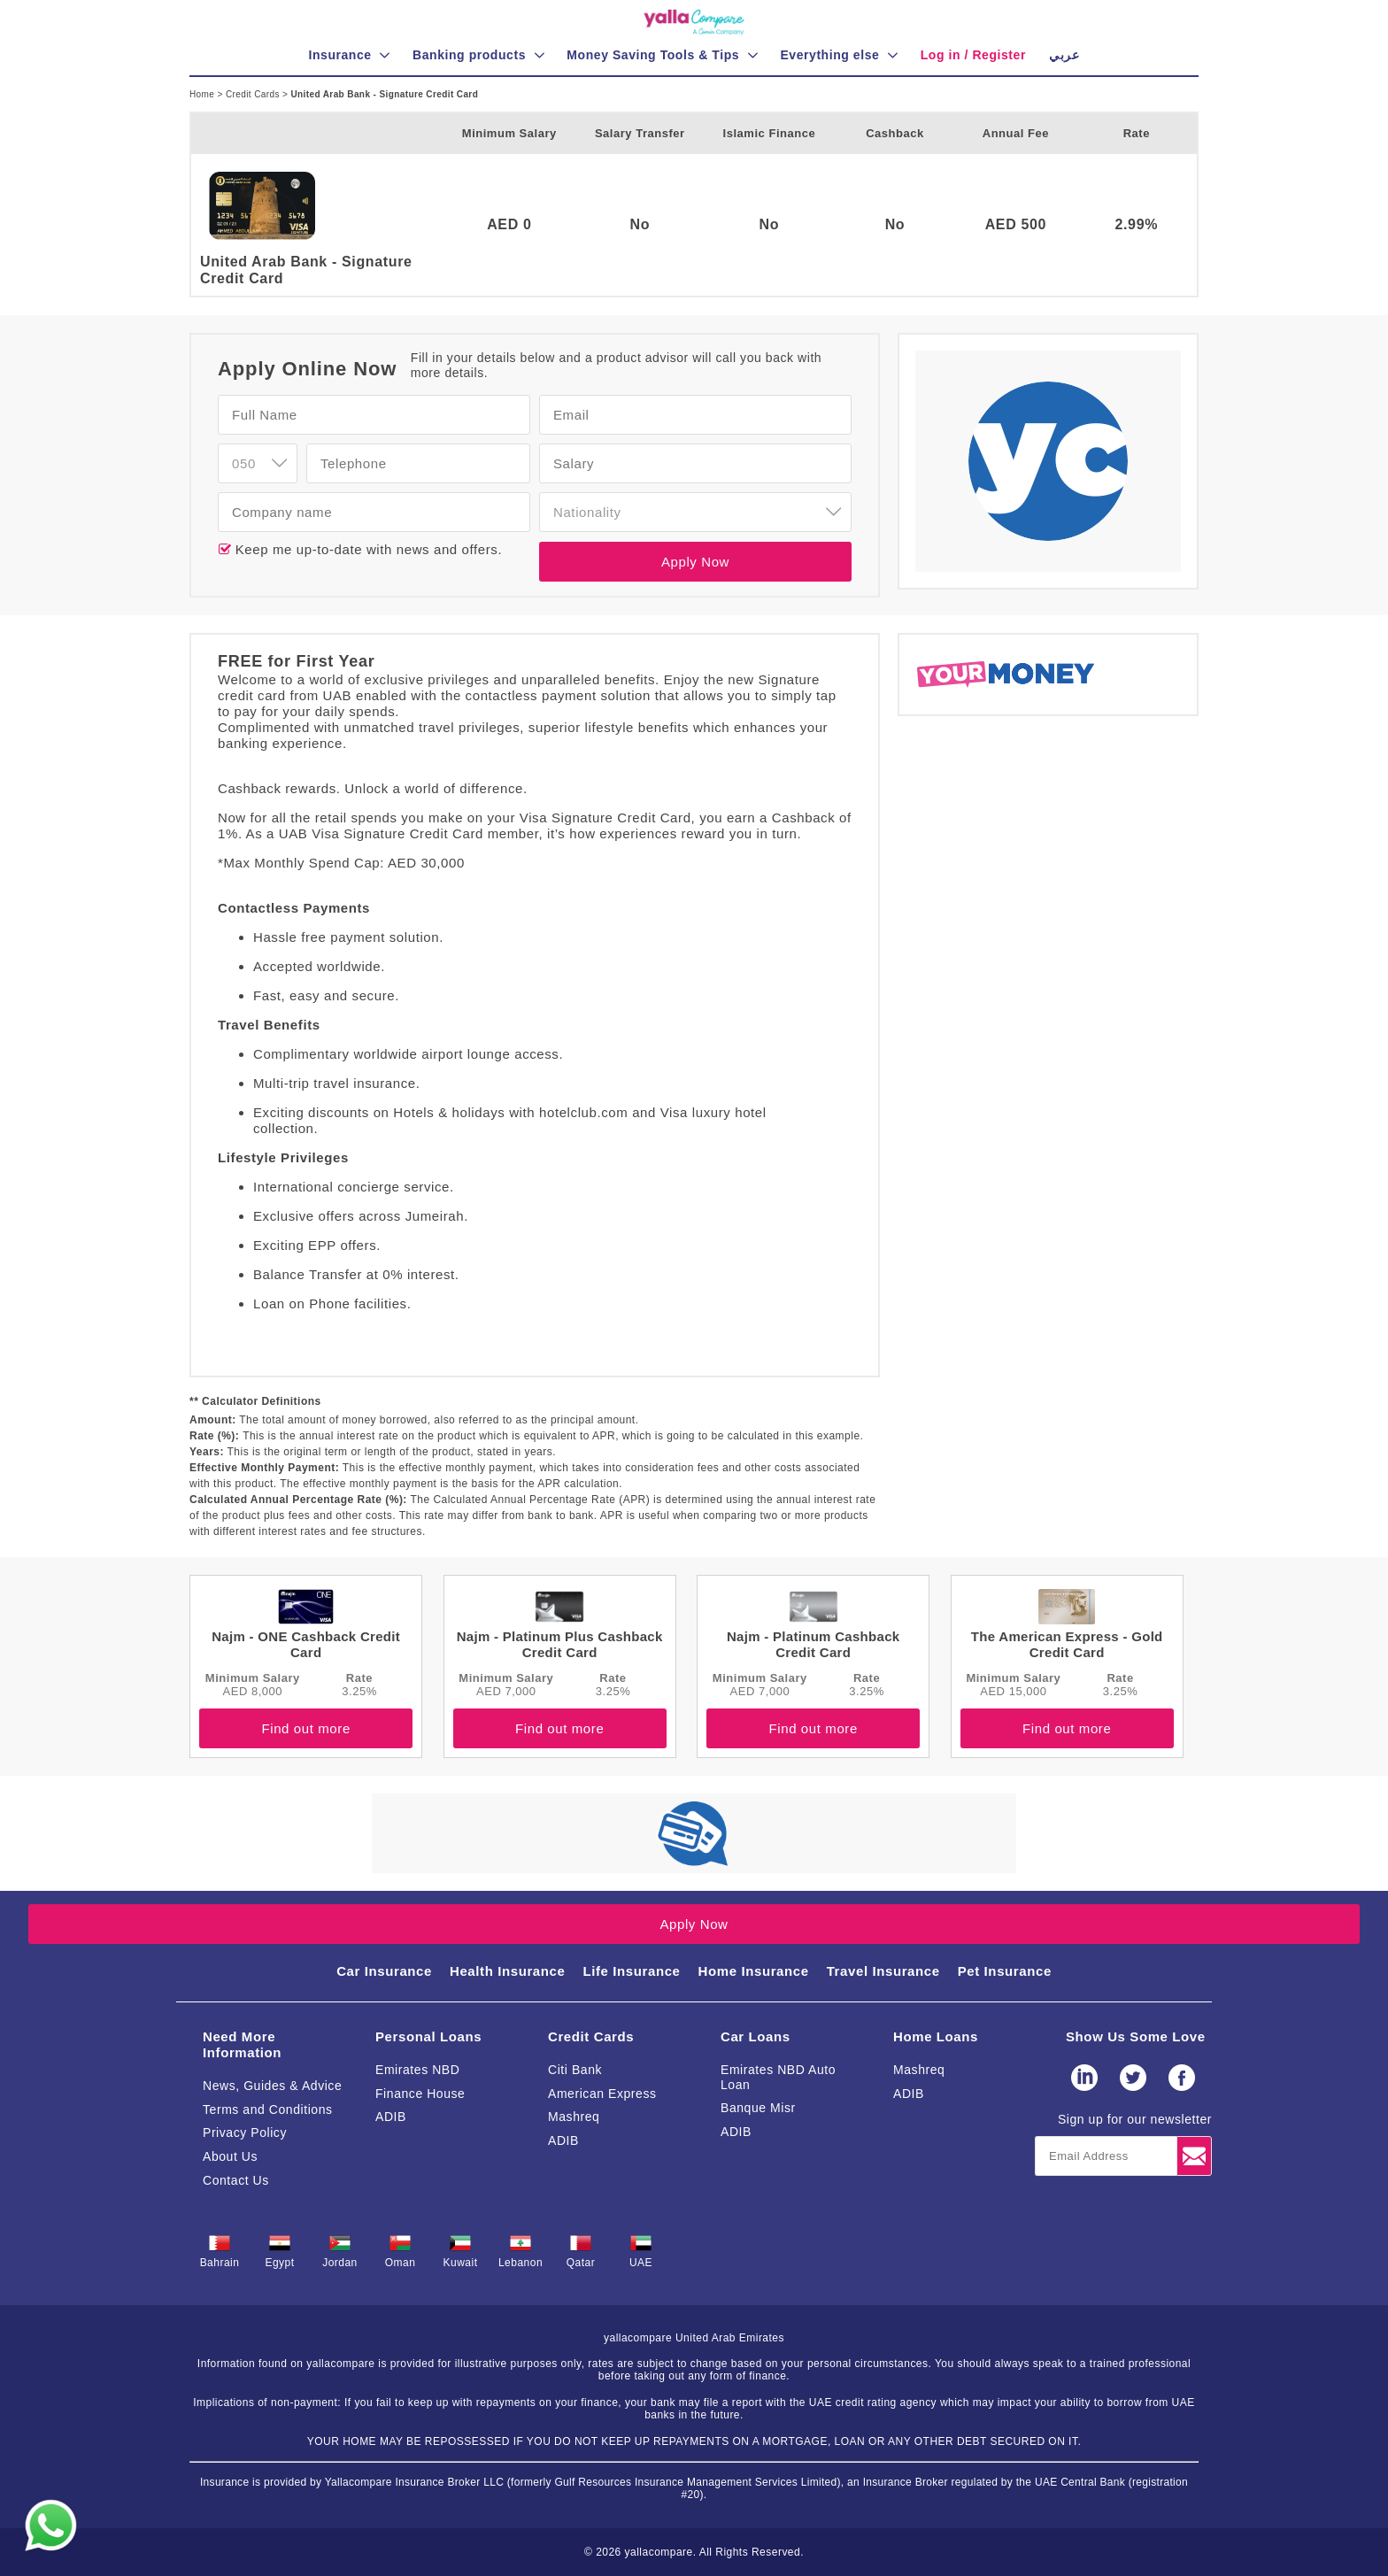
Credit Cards (254, 94)
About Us (230, 2156)
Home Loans (935, 2036)
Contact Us (236, 2180)
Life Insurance (631, 1970)
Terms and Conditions (268, 2109)
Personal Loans (428, 2036)
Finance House (420, 2093)
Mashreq (573, 2116)
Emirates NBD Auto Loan (778, 2077)
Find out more (305, 1728)
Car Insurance (384, 1970)
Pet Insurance (1005, 1970)
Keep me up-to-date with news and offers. (366, 549)
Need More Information (242, 2044)
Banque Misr (758, 2108)
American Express (602, 2093)
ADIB (390, 2116)
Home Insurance (753, 1970)
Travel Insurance (883, 1970)
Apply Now (695, 561)
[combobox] (257, 463)
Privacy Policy (245, 2132)
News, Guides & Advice (272, 2086)
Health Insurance (507, 1970)
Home (203, 94)
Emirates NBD (417, 2070)
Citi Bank (575, 2070)
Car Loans (755, 2036)
